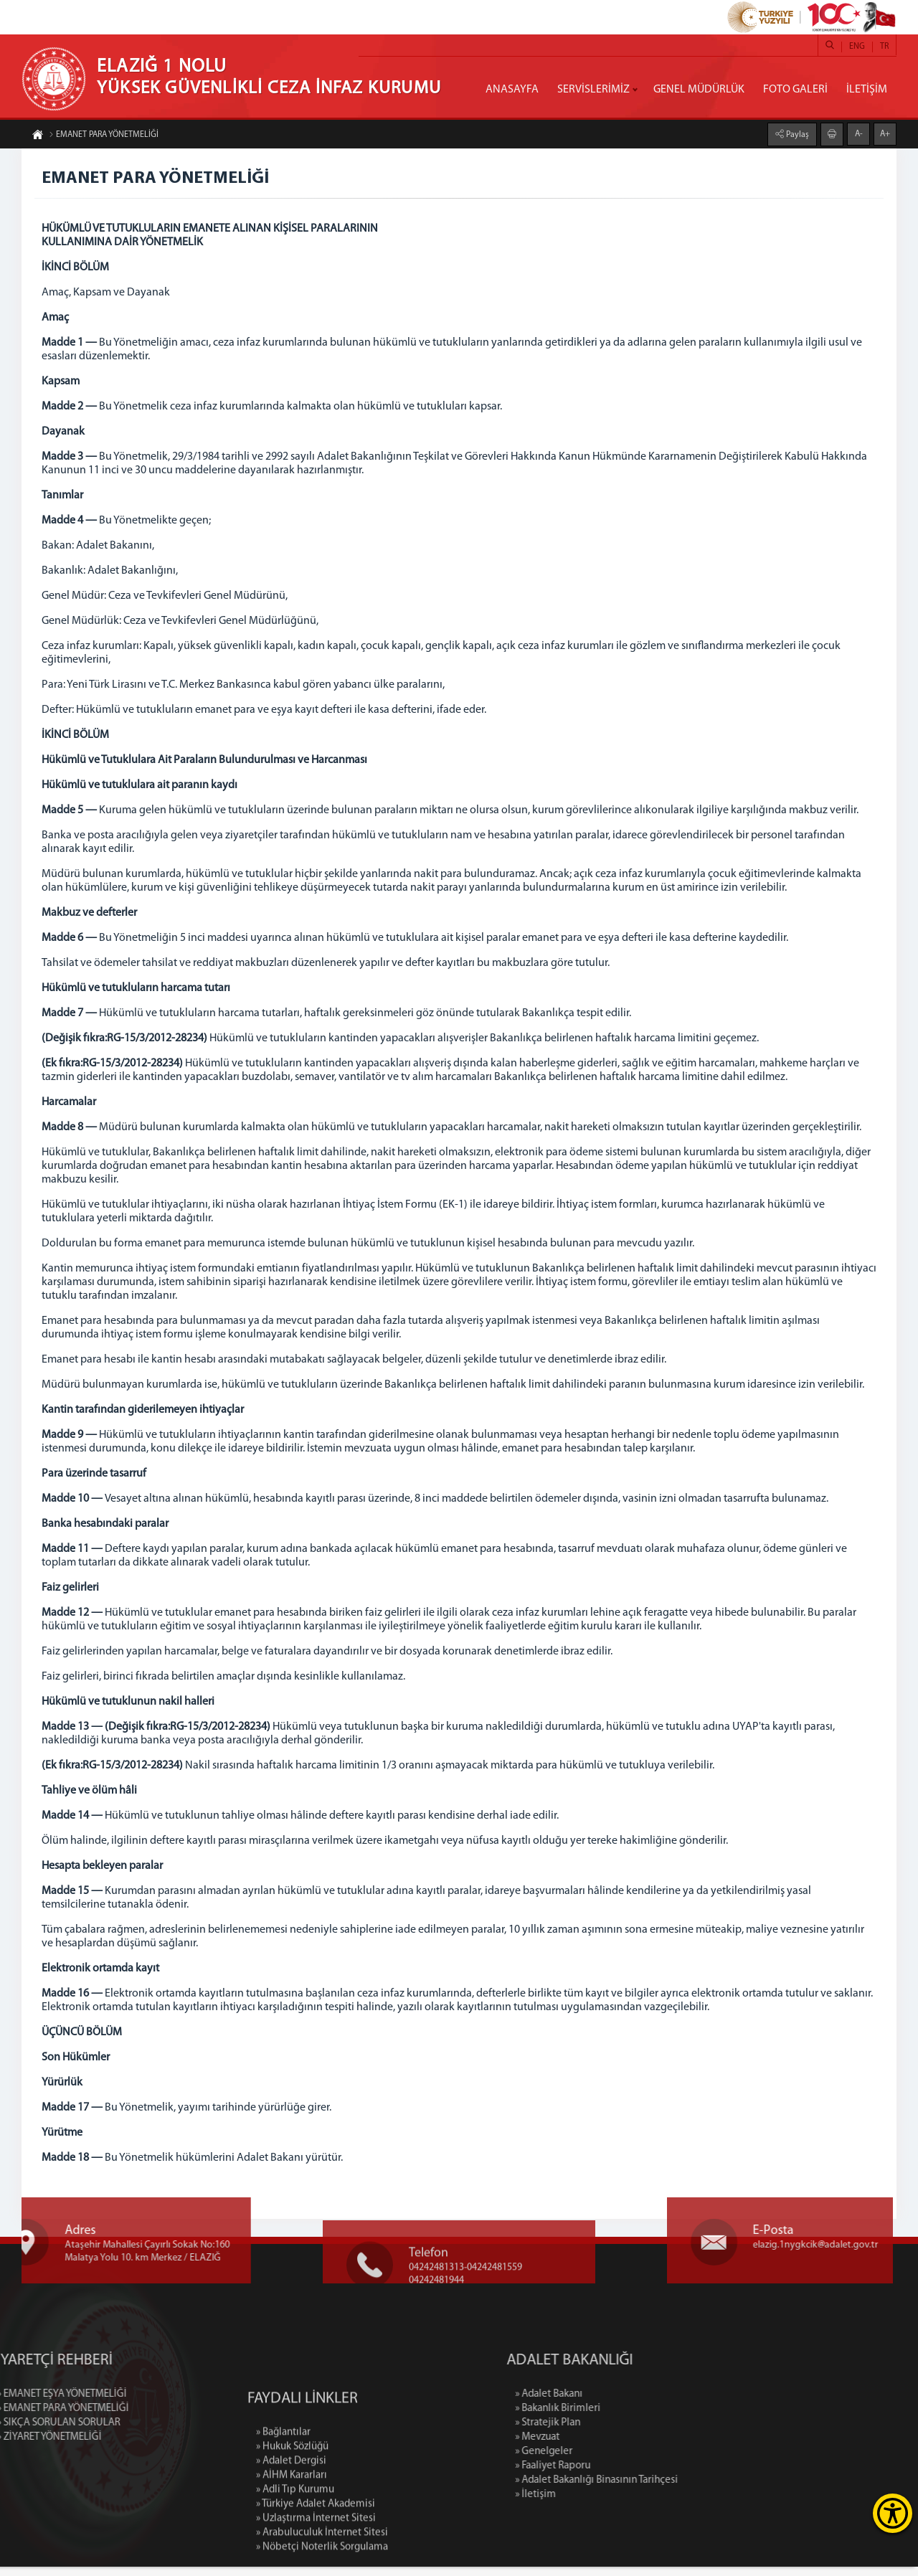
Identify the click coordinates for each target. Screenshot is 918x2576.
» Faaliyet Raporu (633, 2475)
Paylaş (796, 134)
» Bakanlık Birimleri (638, 2417)
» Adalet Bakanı (629, 2403)
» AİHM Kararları (291, 2561)
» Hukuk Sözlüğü (292, 2532)
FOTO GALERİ (795, 89)
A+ (885, 133)
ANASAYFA (512, 89)
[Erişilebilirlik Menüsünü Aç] (892, 2513)
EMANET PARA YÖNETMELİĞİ (103, 135)
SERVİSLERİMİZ (593, 89)
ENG (857, 46)
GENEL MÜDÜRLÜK (698, 89)
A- (859, 133)
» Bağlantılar (283, 2518)
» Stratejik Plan (628, 2432)
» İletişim (616, 2504)
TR (884, 46)
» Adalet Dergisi (291, 2547)
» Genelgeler (624, 2461)
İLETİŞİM (866, 89)
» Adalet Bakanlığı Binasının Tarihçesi (677, 2489)
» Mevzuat (618, 2446)
